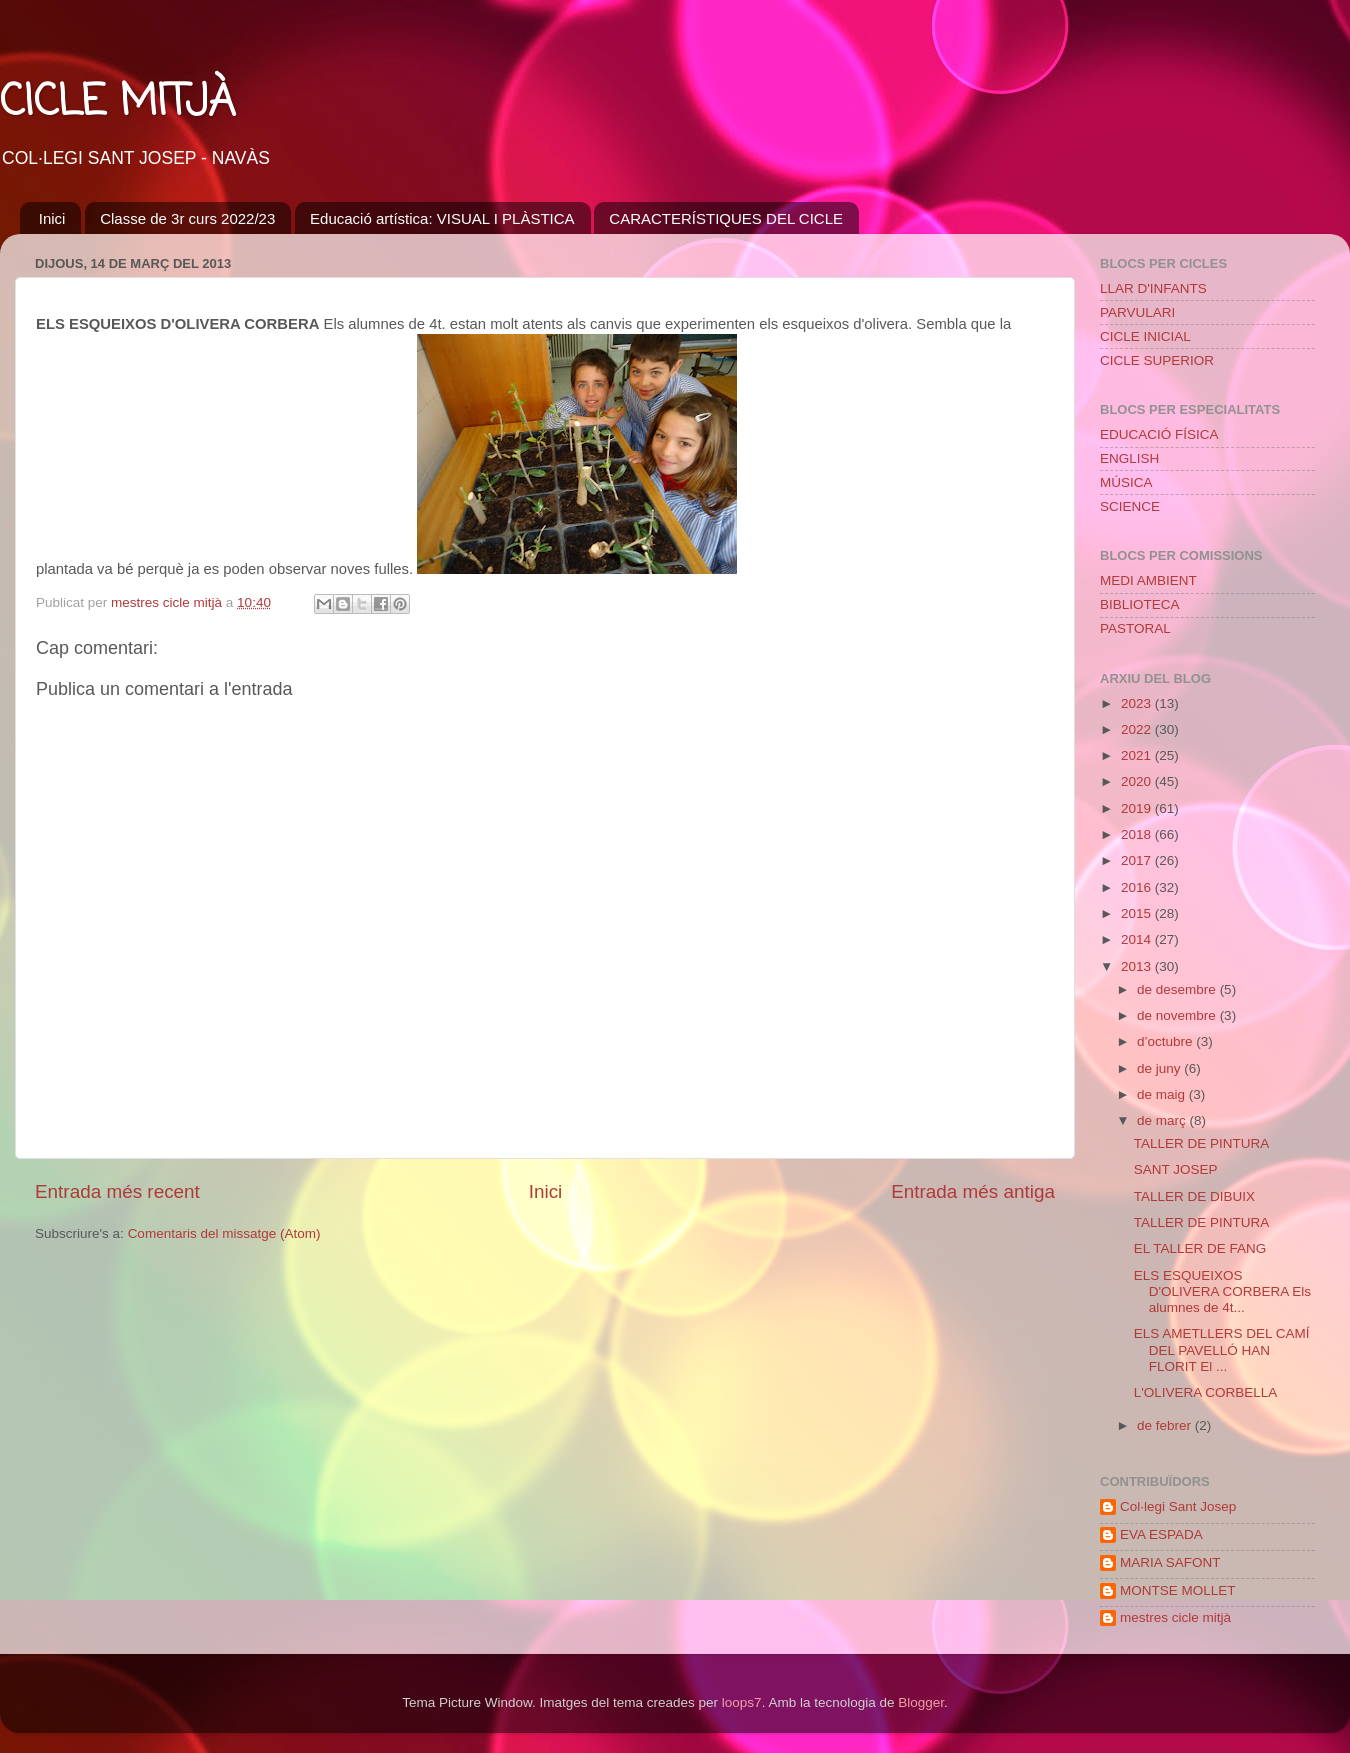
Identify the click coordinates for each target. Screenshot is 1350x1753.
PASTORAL (1135, 628)
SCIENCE (1130, 506)
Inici (52, 218)
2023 (1138, 703)
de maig (1163, 1094)
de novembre (1178, 1015)
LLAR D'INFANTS (1153, 288)
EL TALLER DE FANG (1200, 1248)
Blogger (921, 1702)
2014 (1138, 939)
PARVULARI (1137, 312)
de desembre (1178, 989)
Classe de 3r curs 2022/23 (187, 218)
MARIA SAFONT (1170, 1562)
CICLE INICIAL (1145, 336)
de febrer (1166, 1425)
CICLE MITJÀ (117, 103)
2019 (1138, 808)
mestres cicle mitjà (1175, 1617)
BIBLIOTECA (1140, 604)
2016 (1138, 887)
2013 (1138, 966)
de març (1163, 1120)
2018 (1138, 834)
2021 (1138, 755)
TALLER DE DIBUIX (1194, 1196)
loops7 (742, 1702)
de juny (1160, 1068)
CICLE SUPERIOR (1157, 360)
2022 (1138, 729)
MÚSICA (1126, 482)
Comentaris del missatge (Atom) (224, 1233)
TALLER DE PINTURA (1202, 1143)
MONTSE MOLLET (1178, 1590)
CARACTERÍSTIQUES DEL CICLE (726, 218)
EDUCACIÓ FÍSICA (1159, 434)
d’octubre (1166, 1041)
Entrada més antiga (973, 1191)
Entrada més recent (117, 1191)
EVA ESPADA (1161, 1534)
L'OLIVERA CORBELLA (1206, 1392)
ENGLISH (1129, 458)
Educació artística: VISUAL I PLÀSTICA (442, 218)
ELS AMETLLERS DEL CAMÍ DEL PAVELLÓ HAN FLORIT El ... (1222, 1349)
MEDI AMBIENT (1148, 580)
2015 (1138, 913)
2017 (1138, 860)
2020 (1138, 781)
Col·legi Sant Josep (1178, 1506)
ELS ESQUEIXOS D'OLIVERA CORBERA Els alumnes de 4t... (1222, 1291)
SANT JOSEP (1176, 1169)
